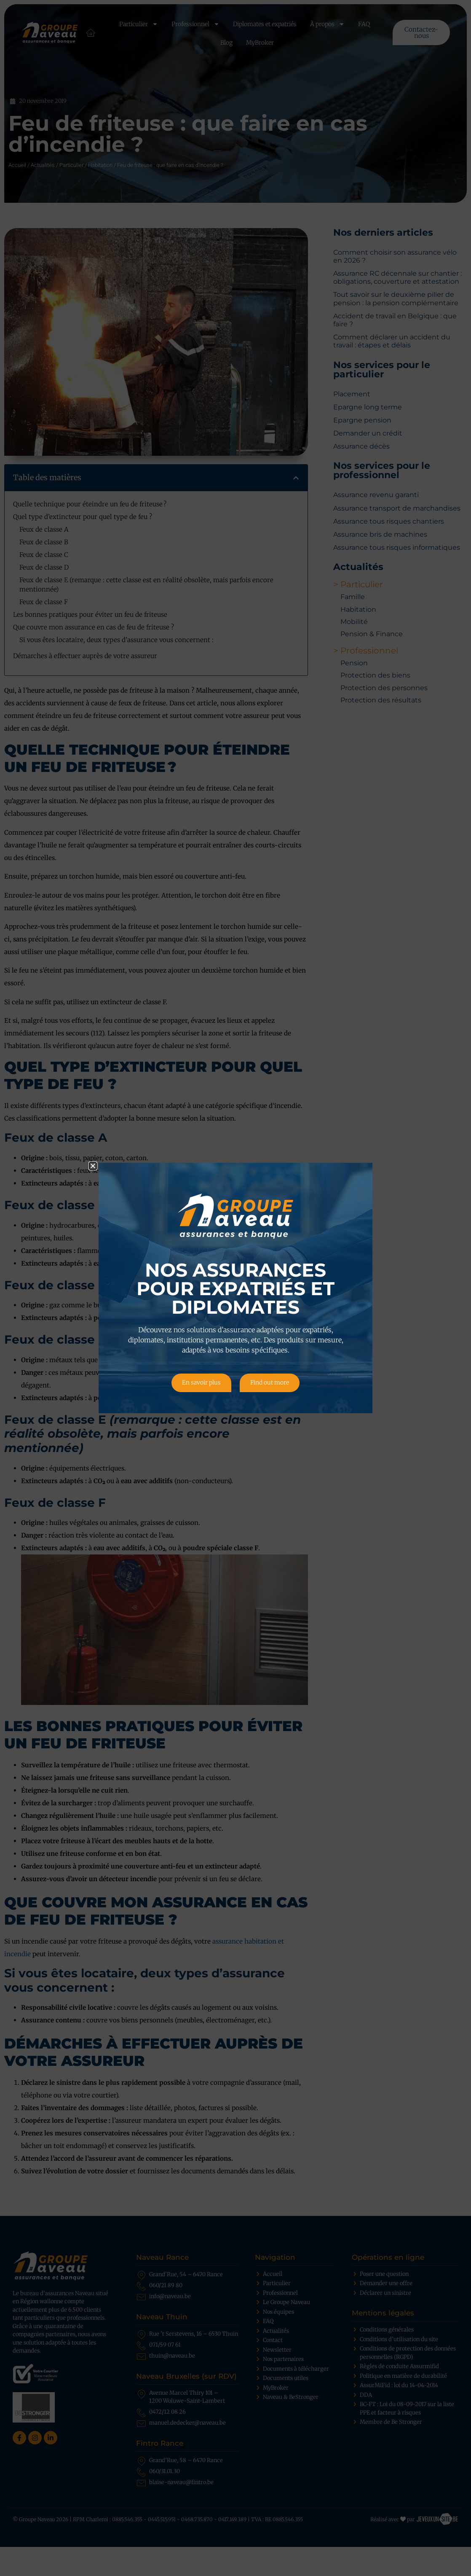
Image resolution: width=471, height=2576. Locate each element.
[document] (235, 1288)
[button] (93, 1165)
